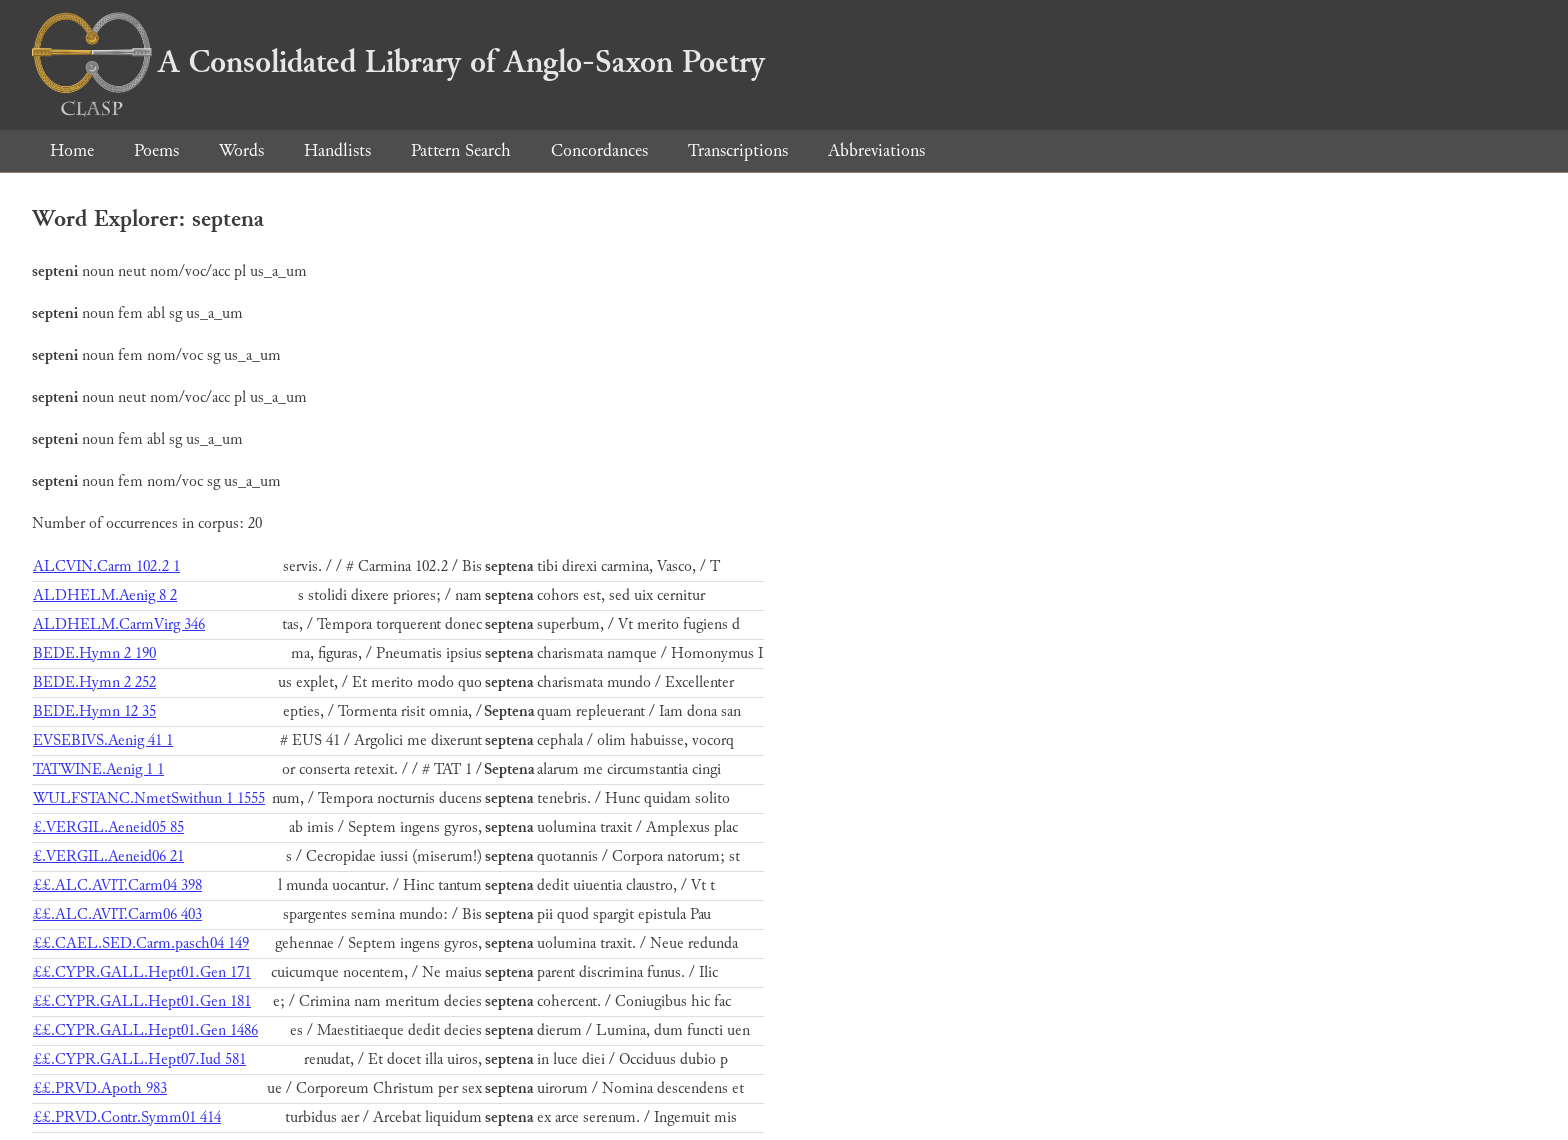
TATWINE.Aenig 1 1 (98, 769)
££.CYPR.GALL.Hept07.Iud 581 (139, 1059)
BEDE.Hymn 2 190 (94, 653)
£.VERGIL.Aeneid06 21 (108, 856)
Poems (156, 150)
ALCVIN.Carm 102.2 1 (106, 566)
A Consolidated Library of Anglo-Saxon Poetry (398, 62)
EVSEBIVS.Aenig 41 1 (103, 740)
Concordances (599, 150)
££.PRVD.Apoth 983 (100, 1088)
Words (241, 150)
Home (72, 150)
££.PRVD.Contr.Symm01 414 (127, 1117)
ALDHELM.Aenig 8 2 (105, 595)
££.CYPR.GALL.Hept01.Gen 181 (142, 1001)
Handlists (337, 150)
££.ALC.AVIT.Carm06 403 (117, 914)
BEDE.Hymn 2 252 (94, 682)
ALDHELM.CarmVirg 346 (119, 624)
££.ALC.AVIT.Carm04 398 (117, 885)
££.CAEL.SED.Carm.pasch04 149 (141, 943)
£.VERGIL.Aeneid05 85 (108, 827)
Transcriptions (738, 150)
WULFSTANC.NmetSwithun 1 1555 (149, 798)
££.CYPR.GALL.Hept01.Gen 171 (142, 972)
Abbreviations (876, 150)
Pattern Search (461, 150)
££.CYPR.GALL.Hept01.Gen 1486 (145, 1030)
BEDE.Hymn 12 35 (94, 711)
